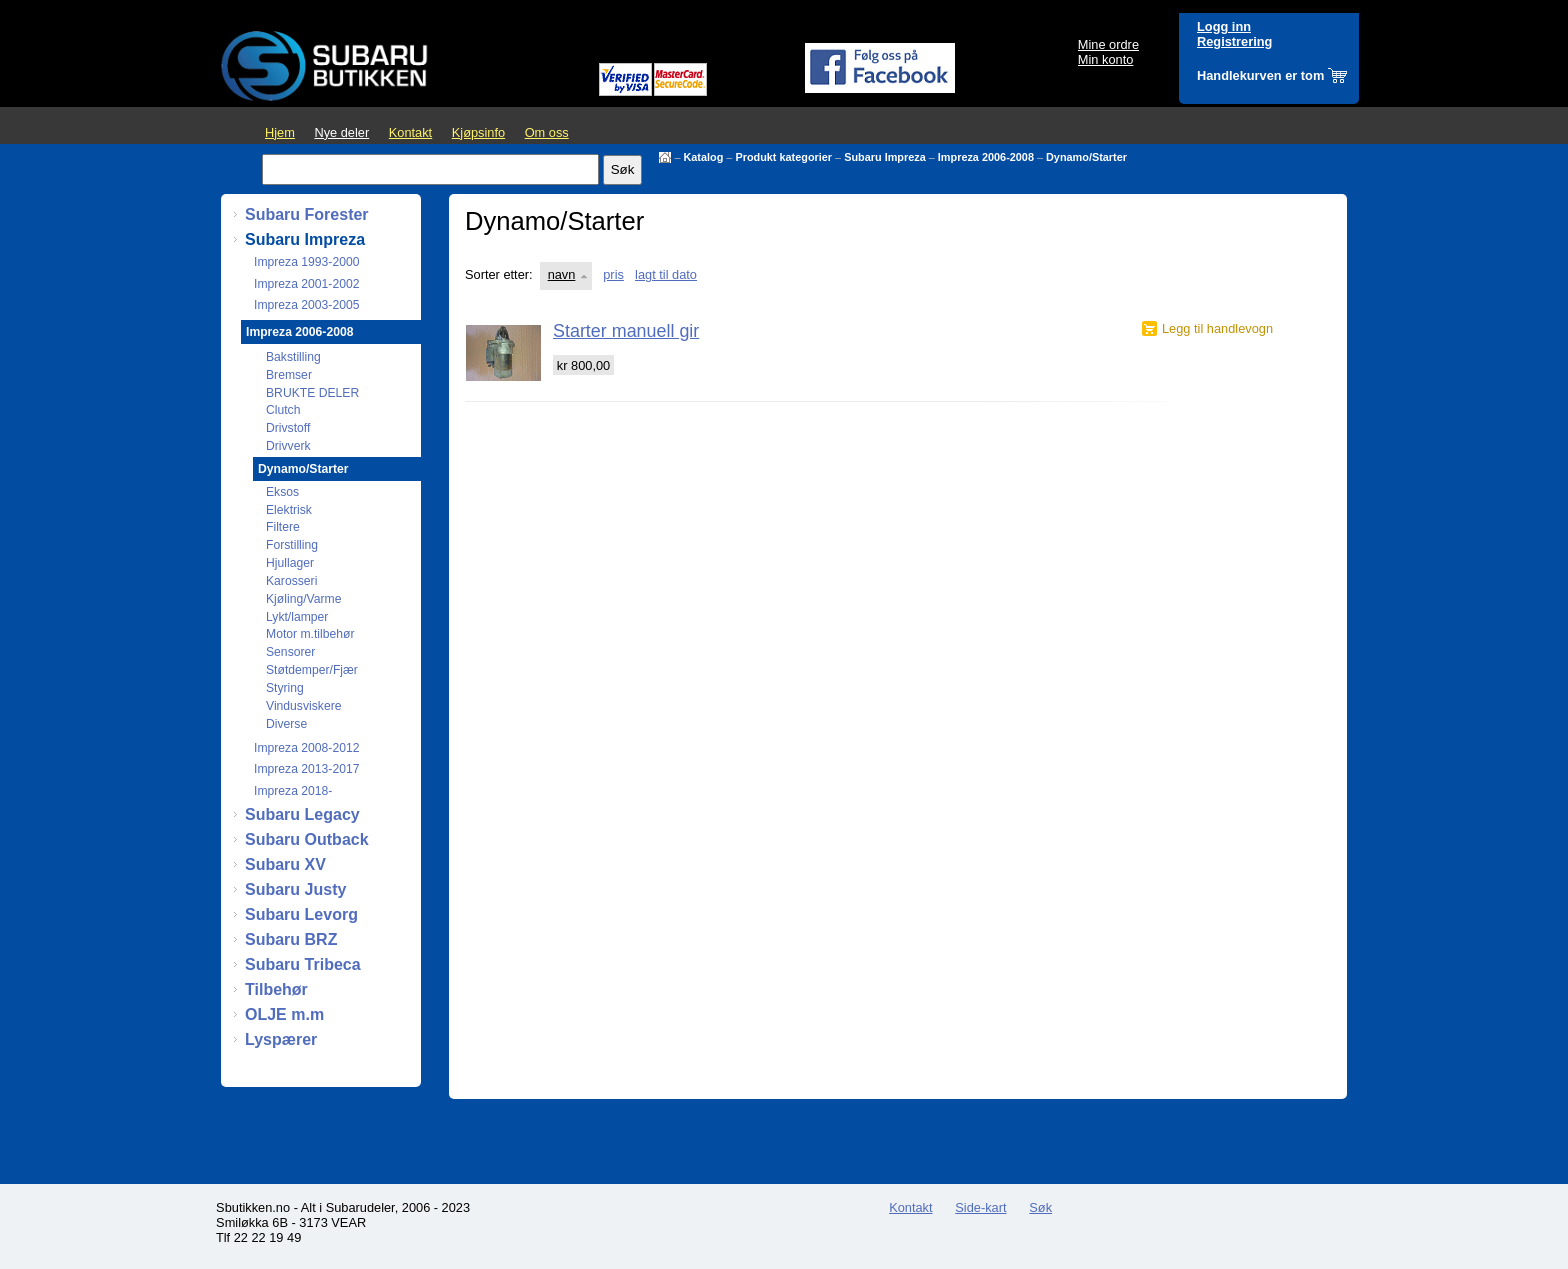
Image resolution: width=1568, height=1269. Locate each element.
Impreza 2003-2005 (306, 305)
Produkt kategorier (783, 157)
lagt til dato (666, 274)
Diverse (286, 724)
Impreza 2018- (293, 791)
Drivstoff (288, 428)
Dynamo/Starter (1086, 157)
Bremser (289, 375)
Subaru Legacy (302, 814)
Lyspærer (281, 1039)
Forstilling (292, 545)
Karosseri (291, 581)
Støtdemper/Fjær (312, 670)
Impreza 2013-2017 (306, 769)
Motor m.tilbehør (310, 634)
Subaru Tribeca (303, 964)
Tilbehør (276, 989)
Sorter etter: (499, 274)
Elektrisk (289, 510)
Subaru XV (285, 864)
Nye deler (341, 132)
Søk (1040, 1207)
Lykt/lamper (297, 617)
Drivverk (288, 446)
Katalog (703, 157)
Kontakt (410, 132)
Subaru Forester (307, 214)
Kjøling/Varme (303, 599)
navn (562, 274)
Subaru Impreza (885, 157)
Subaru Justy (295, 889)
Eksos (282, 492)
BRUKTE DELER (312, 393)
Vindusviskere (303, 706)
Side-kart (980, 1207)
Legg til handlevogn (1217, 328)
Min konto (1105, 59)
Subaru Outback (307, 839)
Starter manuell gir (626, 331)
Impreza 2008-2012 (306, 748)
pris (613, 274)
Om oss (547, 132)
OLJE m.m (284, 1014)
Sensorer (290, 652)
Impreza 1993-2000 (306, 262)
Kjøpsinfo (478, 132)
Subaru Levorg (301, 914)
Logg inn (1224, 26)
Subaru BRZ (291, 939)
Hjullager (290, 563)
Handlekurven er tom (1260, 75)
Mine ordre (1108, 44)
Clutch (283, 410)
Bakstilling (293, 357)
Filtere (283, 527)
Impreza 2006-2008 (986, 157)
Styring (285, 688)
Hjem (280, 132)
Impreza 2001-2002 (306, 284)
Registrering (1234, 41)
